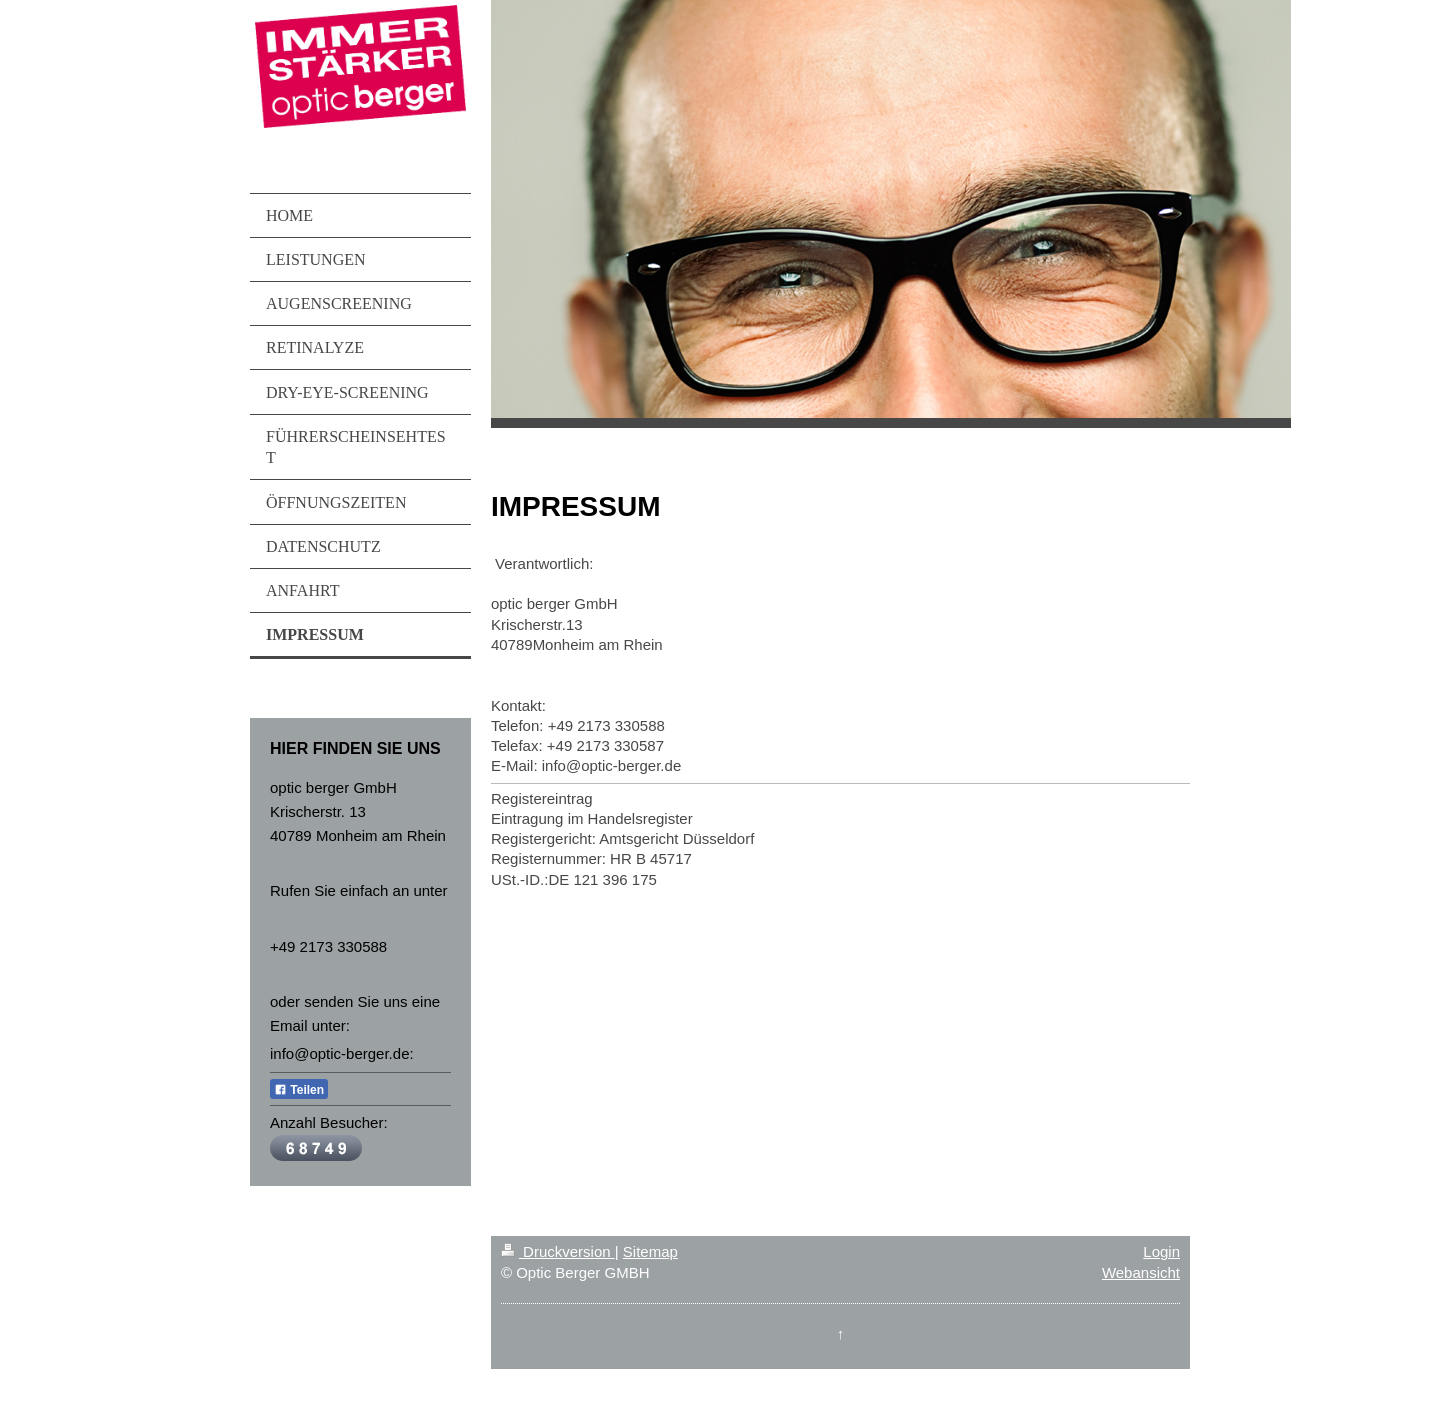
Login (1161, 1251)
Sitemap (650, 1251)
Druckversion (558, 1251)
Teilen (299, 1090)
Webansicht (1141, 1272)
